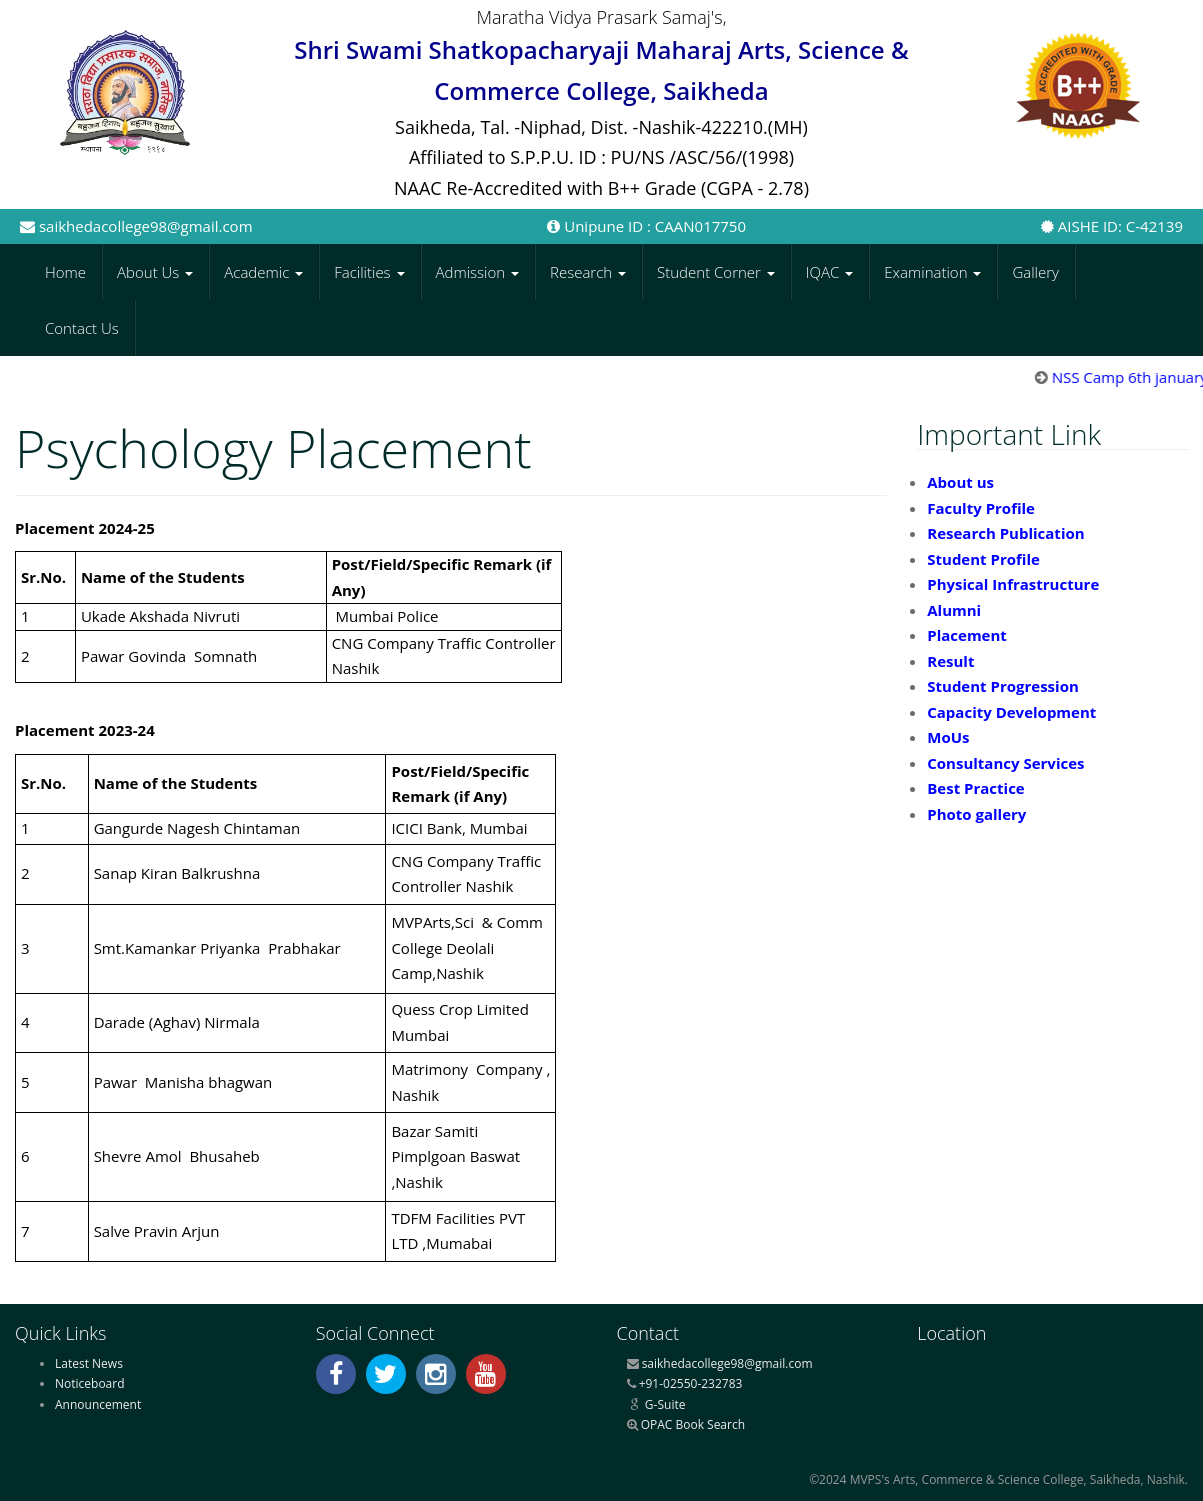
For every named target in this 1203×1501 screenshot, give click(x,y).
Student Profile (983, 559)
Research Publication (1005, 533)
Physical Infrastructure (1013, 584)
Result (950, 661)
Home (65, 272)
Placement (967, 635)
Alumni (954, 610)
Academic (263, 272)
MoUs (948, 737)
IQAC (829, 272)
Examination (932, 272)
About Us (155, 272)
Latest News (89, 1363)
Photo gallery (976, 814)
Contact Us (82, 328)
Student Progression (1003, 686)
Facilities (369, 272)
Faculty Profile (981, 508)
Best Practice (975, 788)
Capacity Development (1011, 712)
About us (960, 482)
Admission (478, 272)
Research (588, 272)
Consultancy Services (1005, 763)
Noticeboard (90, 1383)
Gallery (1035, 272)
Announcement (98, 1404)
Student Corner (716, 272)
